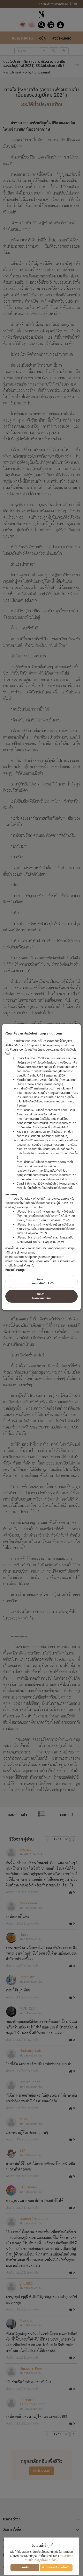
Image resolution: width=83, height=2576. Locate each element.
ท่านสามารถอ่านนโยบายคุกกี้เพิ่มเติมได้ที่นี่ (49, 2558)
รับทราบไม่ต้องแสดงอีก (41, 1296)
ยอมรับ (24, 2567)
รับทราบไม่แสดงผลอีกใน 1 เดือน (41, 1281)
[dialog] (41, 1288)
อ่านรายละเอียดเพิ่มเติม (56, 2567)
